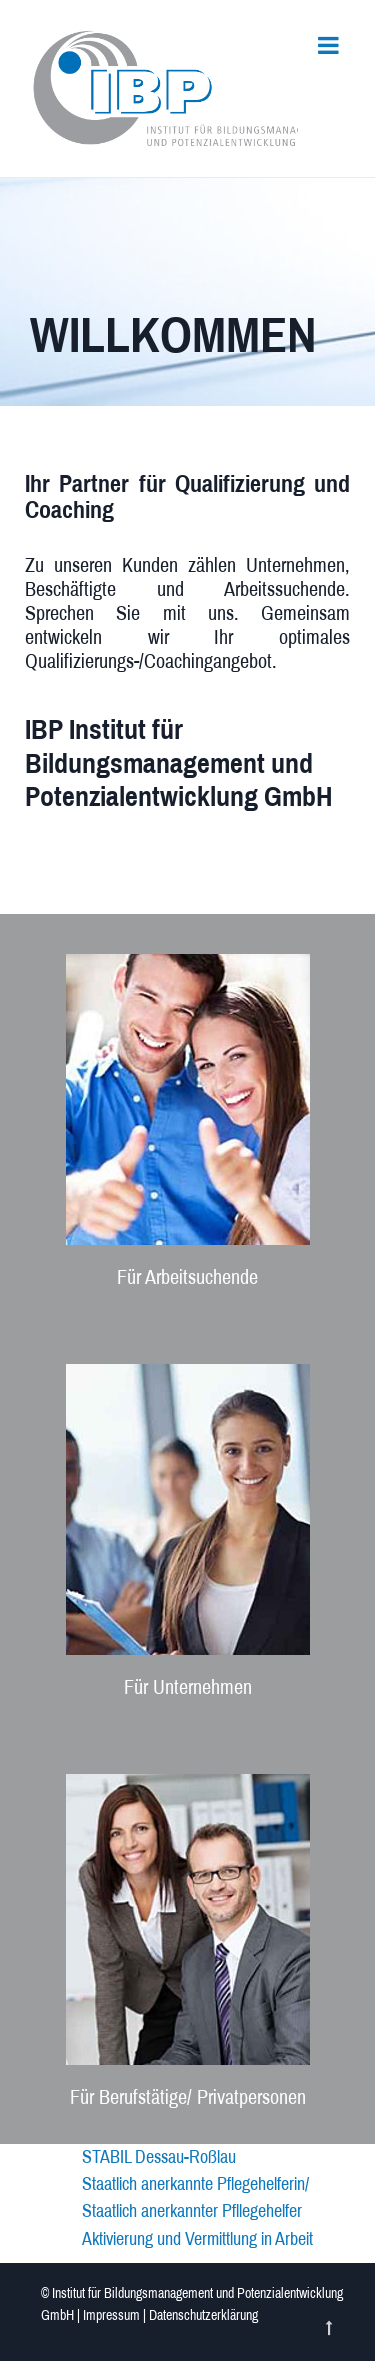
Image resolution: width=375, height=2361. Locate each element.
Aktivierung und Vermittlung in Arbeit (197, 2239)
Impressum (111, 2315)
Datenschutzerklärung (203, 2315)
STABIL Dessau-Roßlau (159, 2157)
